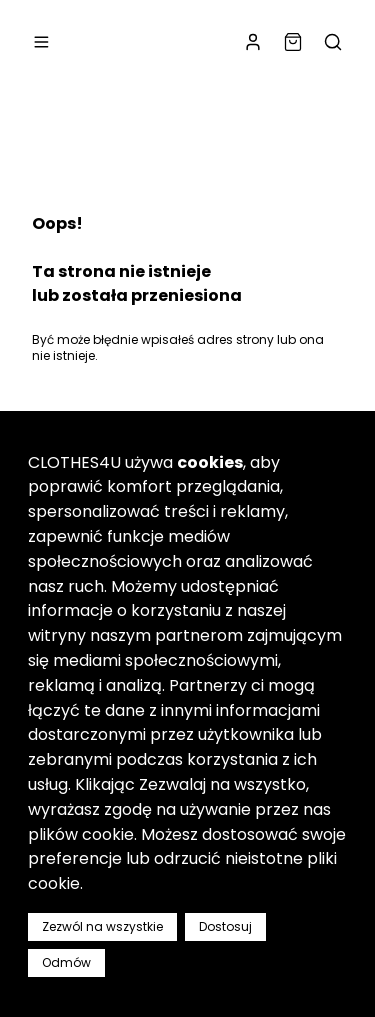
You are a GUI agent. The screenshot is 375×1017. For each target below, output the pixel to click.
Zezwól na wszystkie (102, 926)
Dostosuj (225, 926)
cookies (210, 462)
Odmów (66, 962)
